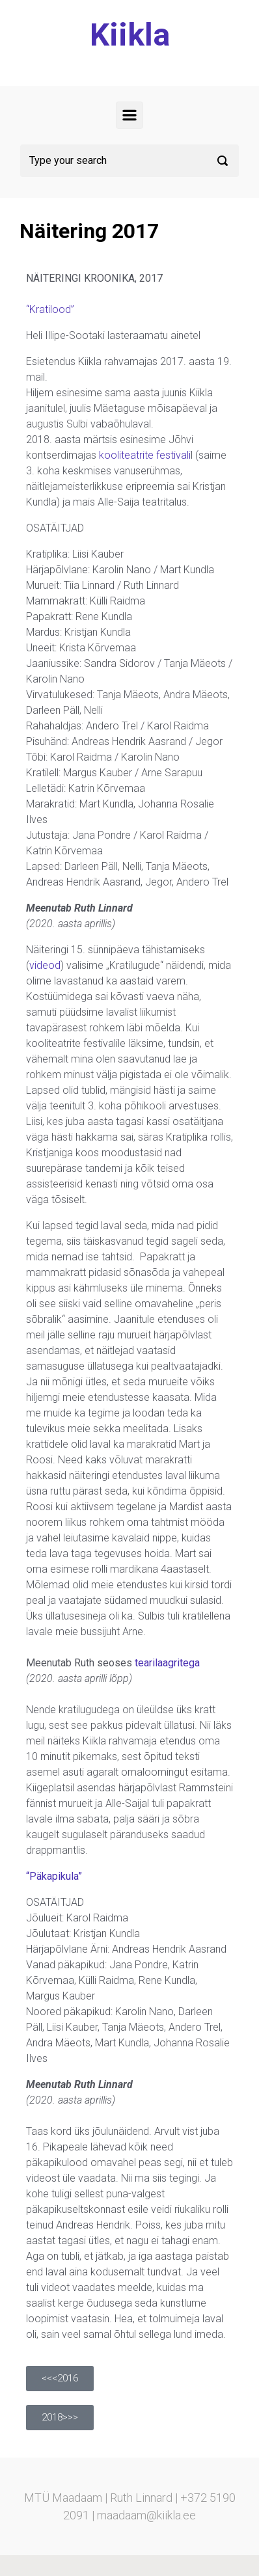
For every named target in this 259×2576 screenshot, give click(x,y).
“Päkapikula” (54, 1876)
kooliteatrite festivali (145, 455)
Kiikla (130, 34)
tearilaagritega (167, 1663)
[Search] (129, 160)
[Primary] (129, 115)
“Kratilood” (50, 309)
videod (45, 965)
